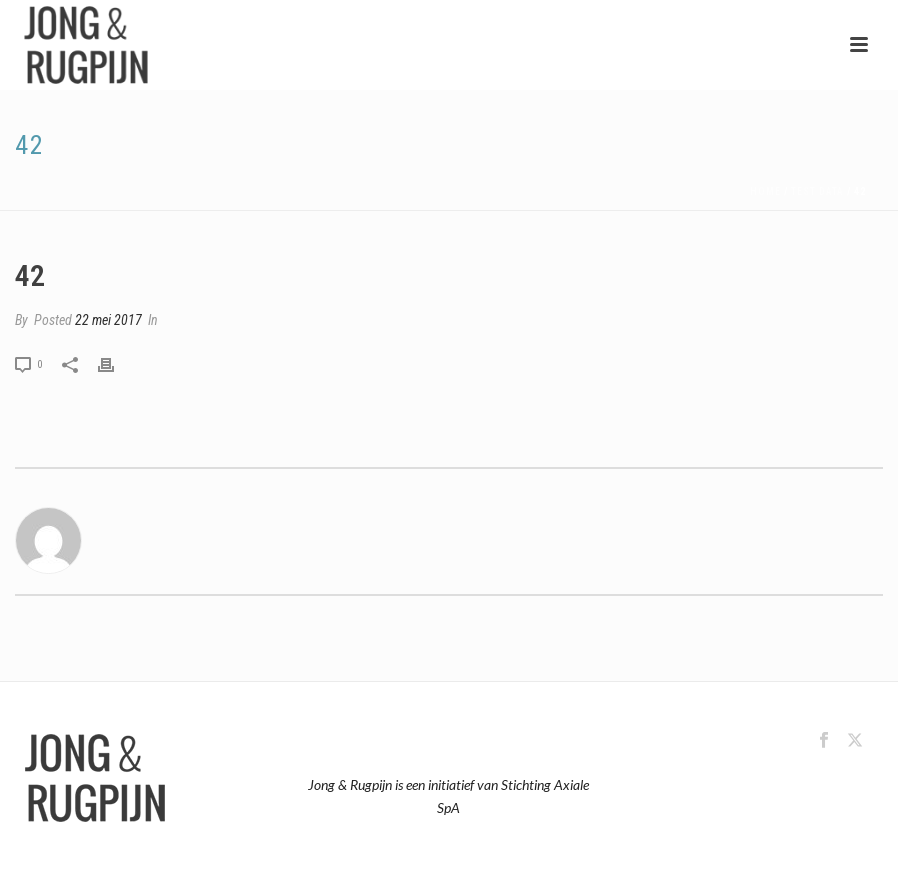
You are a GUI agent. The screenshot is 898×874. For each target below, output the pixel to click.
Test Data (817, 191)
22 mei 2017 (108, 320)
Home (765, 191)
